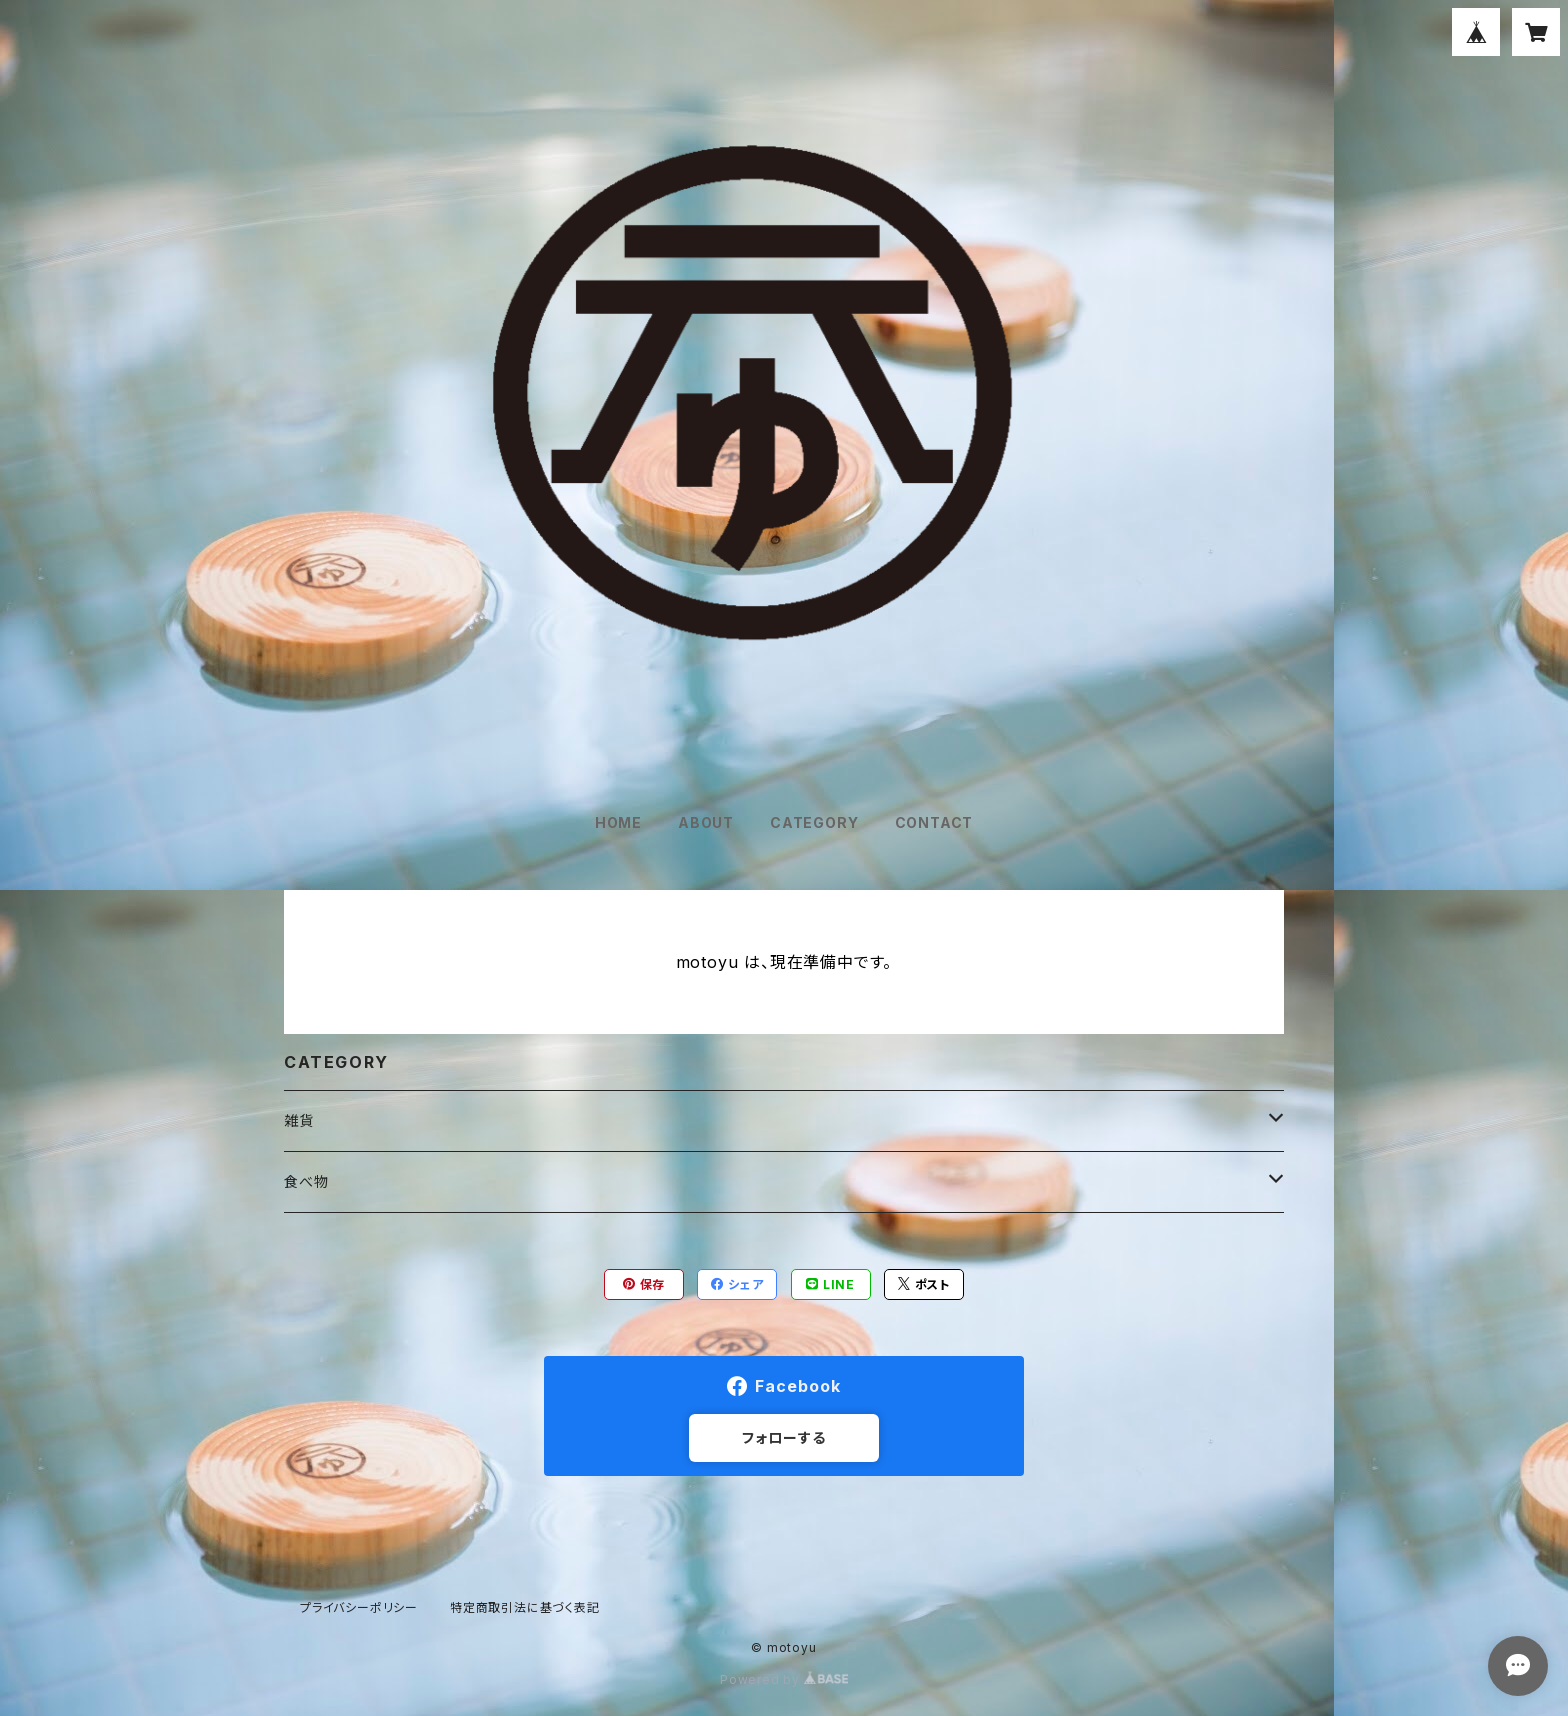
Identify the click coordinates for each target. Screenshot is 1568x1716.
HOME (618, 822)
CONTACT (934, 822)
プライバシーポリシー (359, 1607)
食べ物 (306, 1181)
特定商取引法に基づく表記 (525, 1607)
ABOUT (706, 822)
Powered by (784, 1679)
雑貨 (299, 1120)
